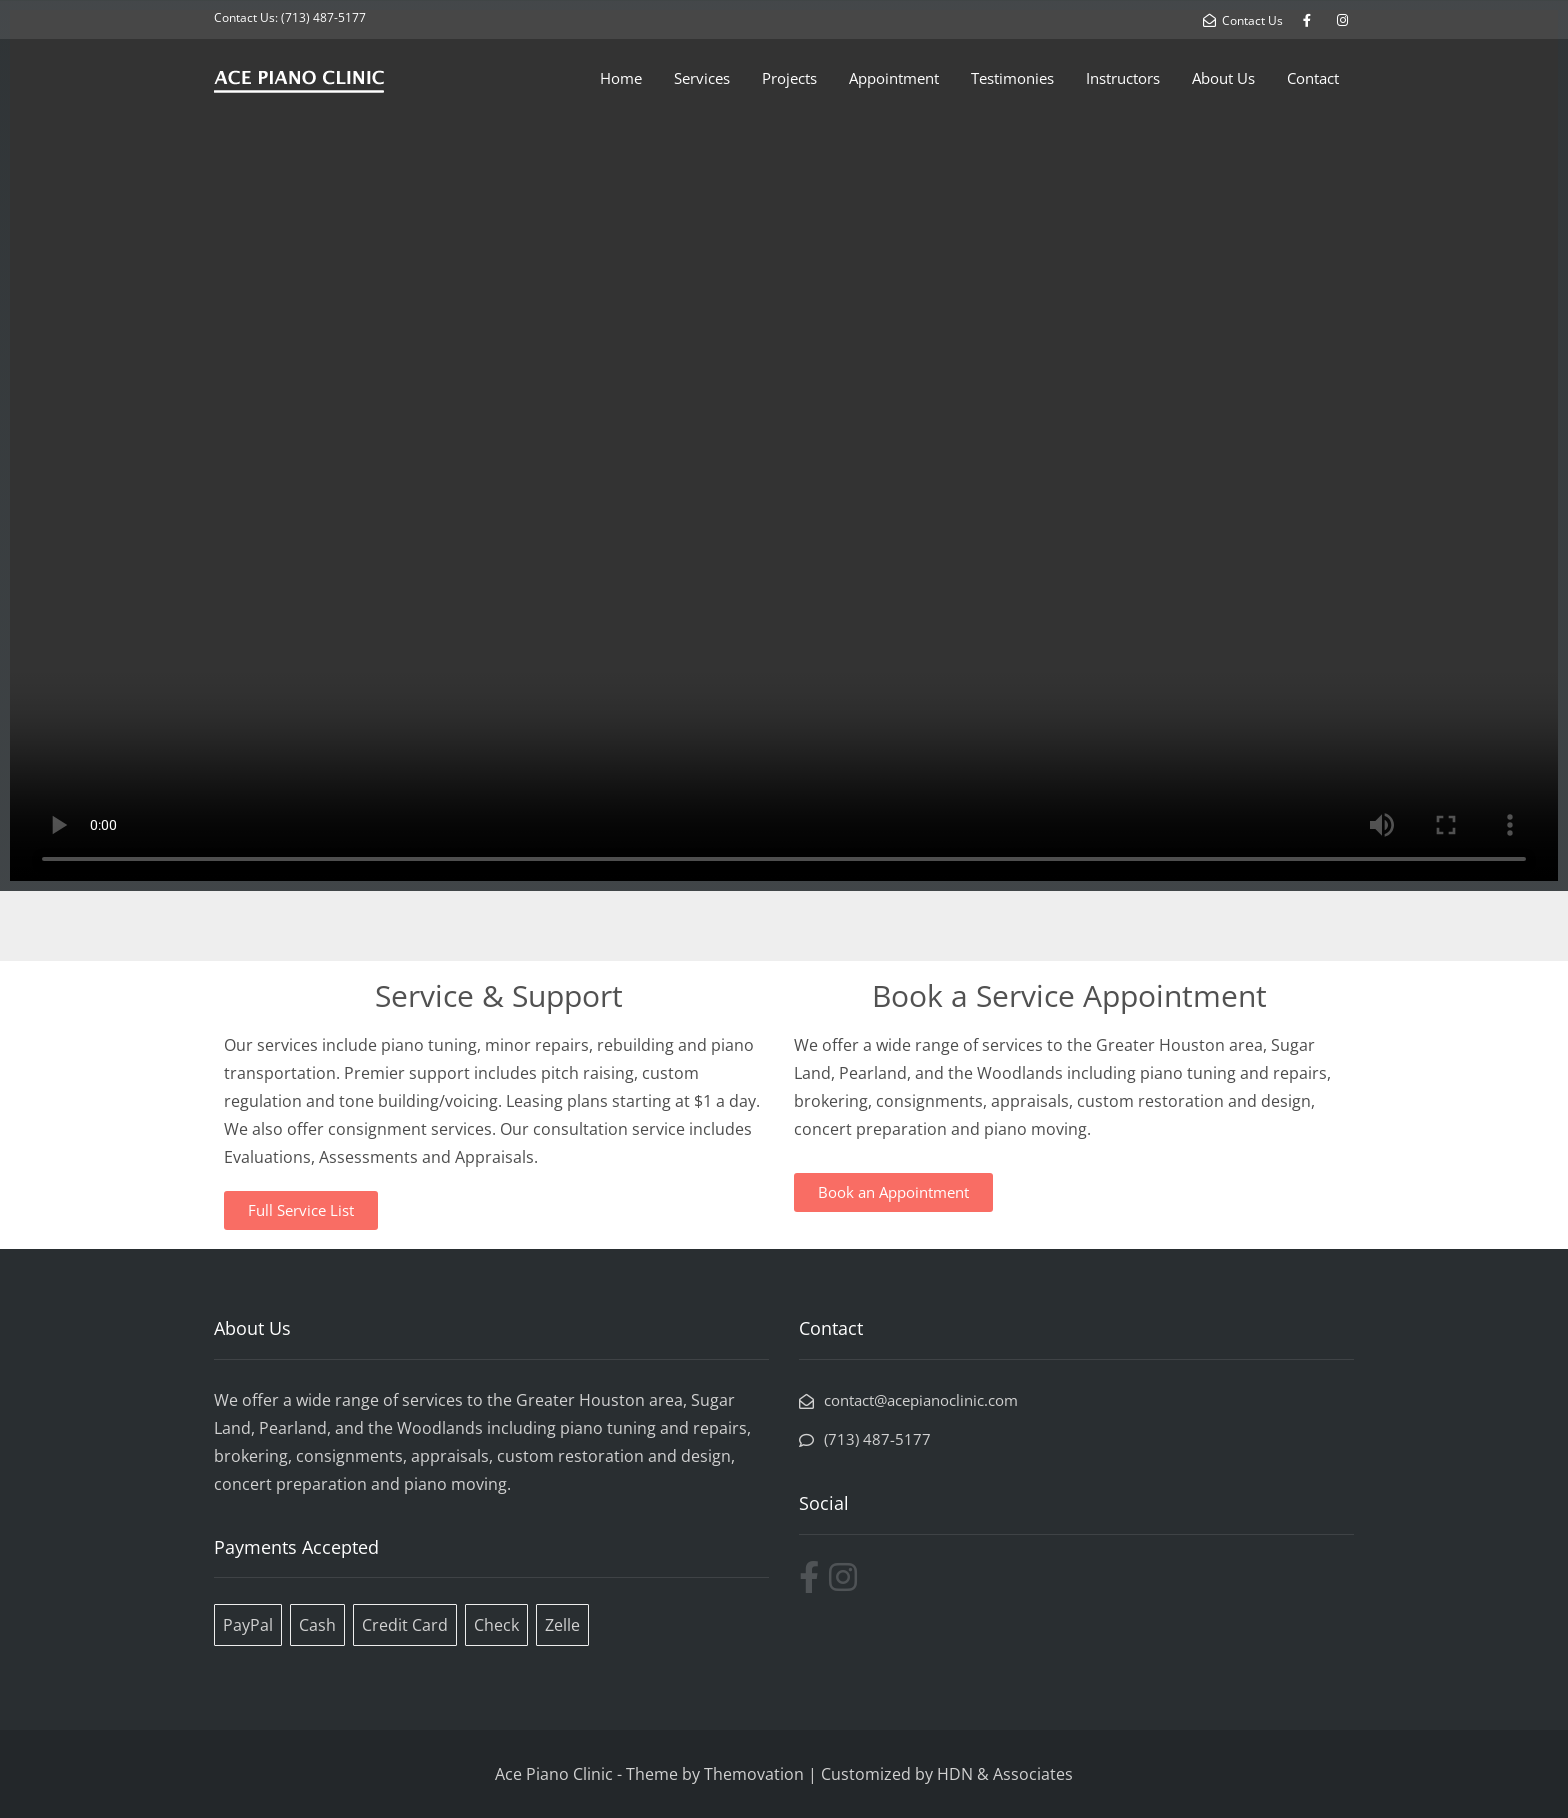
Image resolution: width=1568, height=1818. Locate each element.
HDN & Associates (1005, 1774)
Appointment (894, 78)
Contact (1313, 78)
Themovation (754, 1774)
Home (621, 78)
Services (702, 78)
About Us (1223, 78)
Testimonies (1012, 78)
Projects (789, 78)
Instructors (1123, 78)
